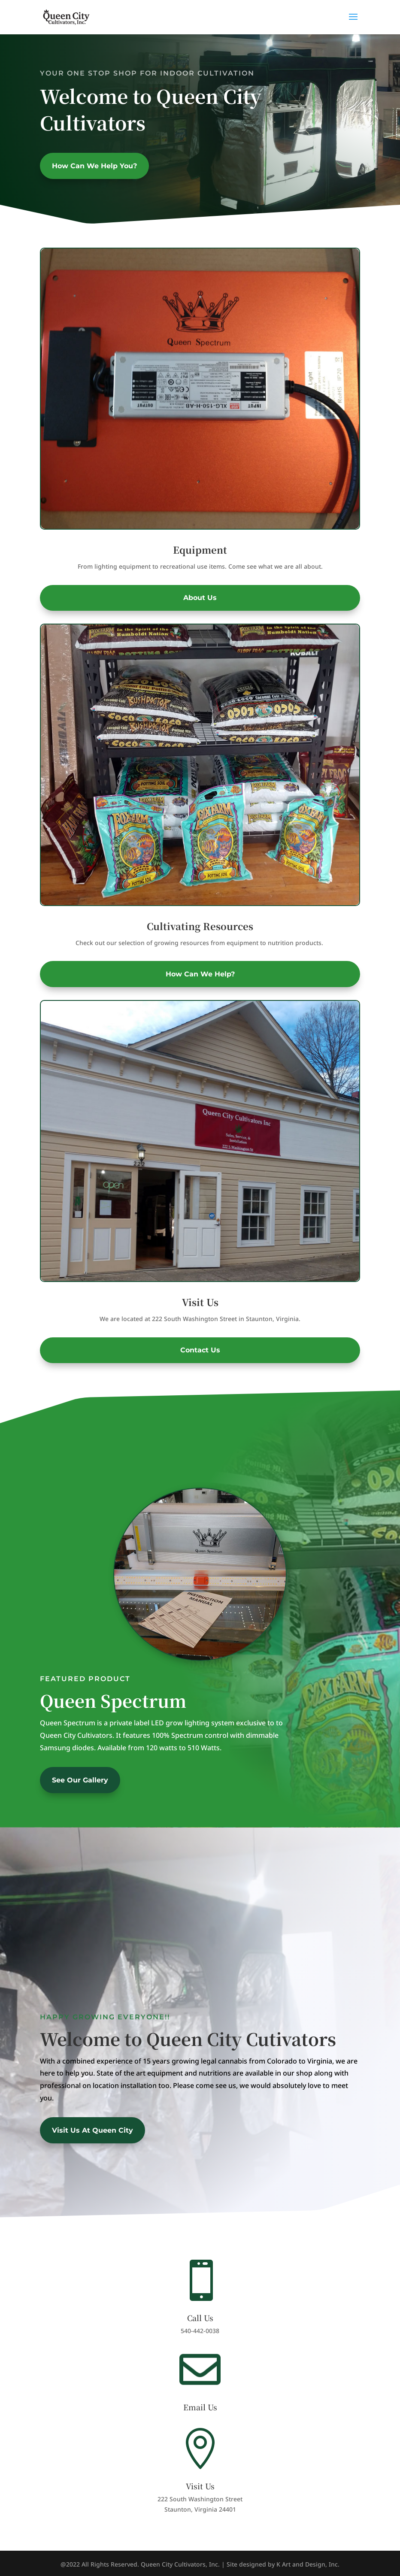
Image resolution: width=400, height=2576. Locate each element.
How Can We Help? (200, 974)
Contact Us (200, 1350)
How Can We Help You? (94, 166)
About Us (200, 598)
